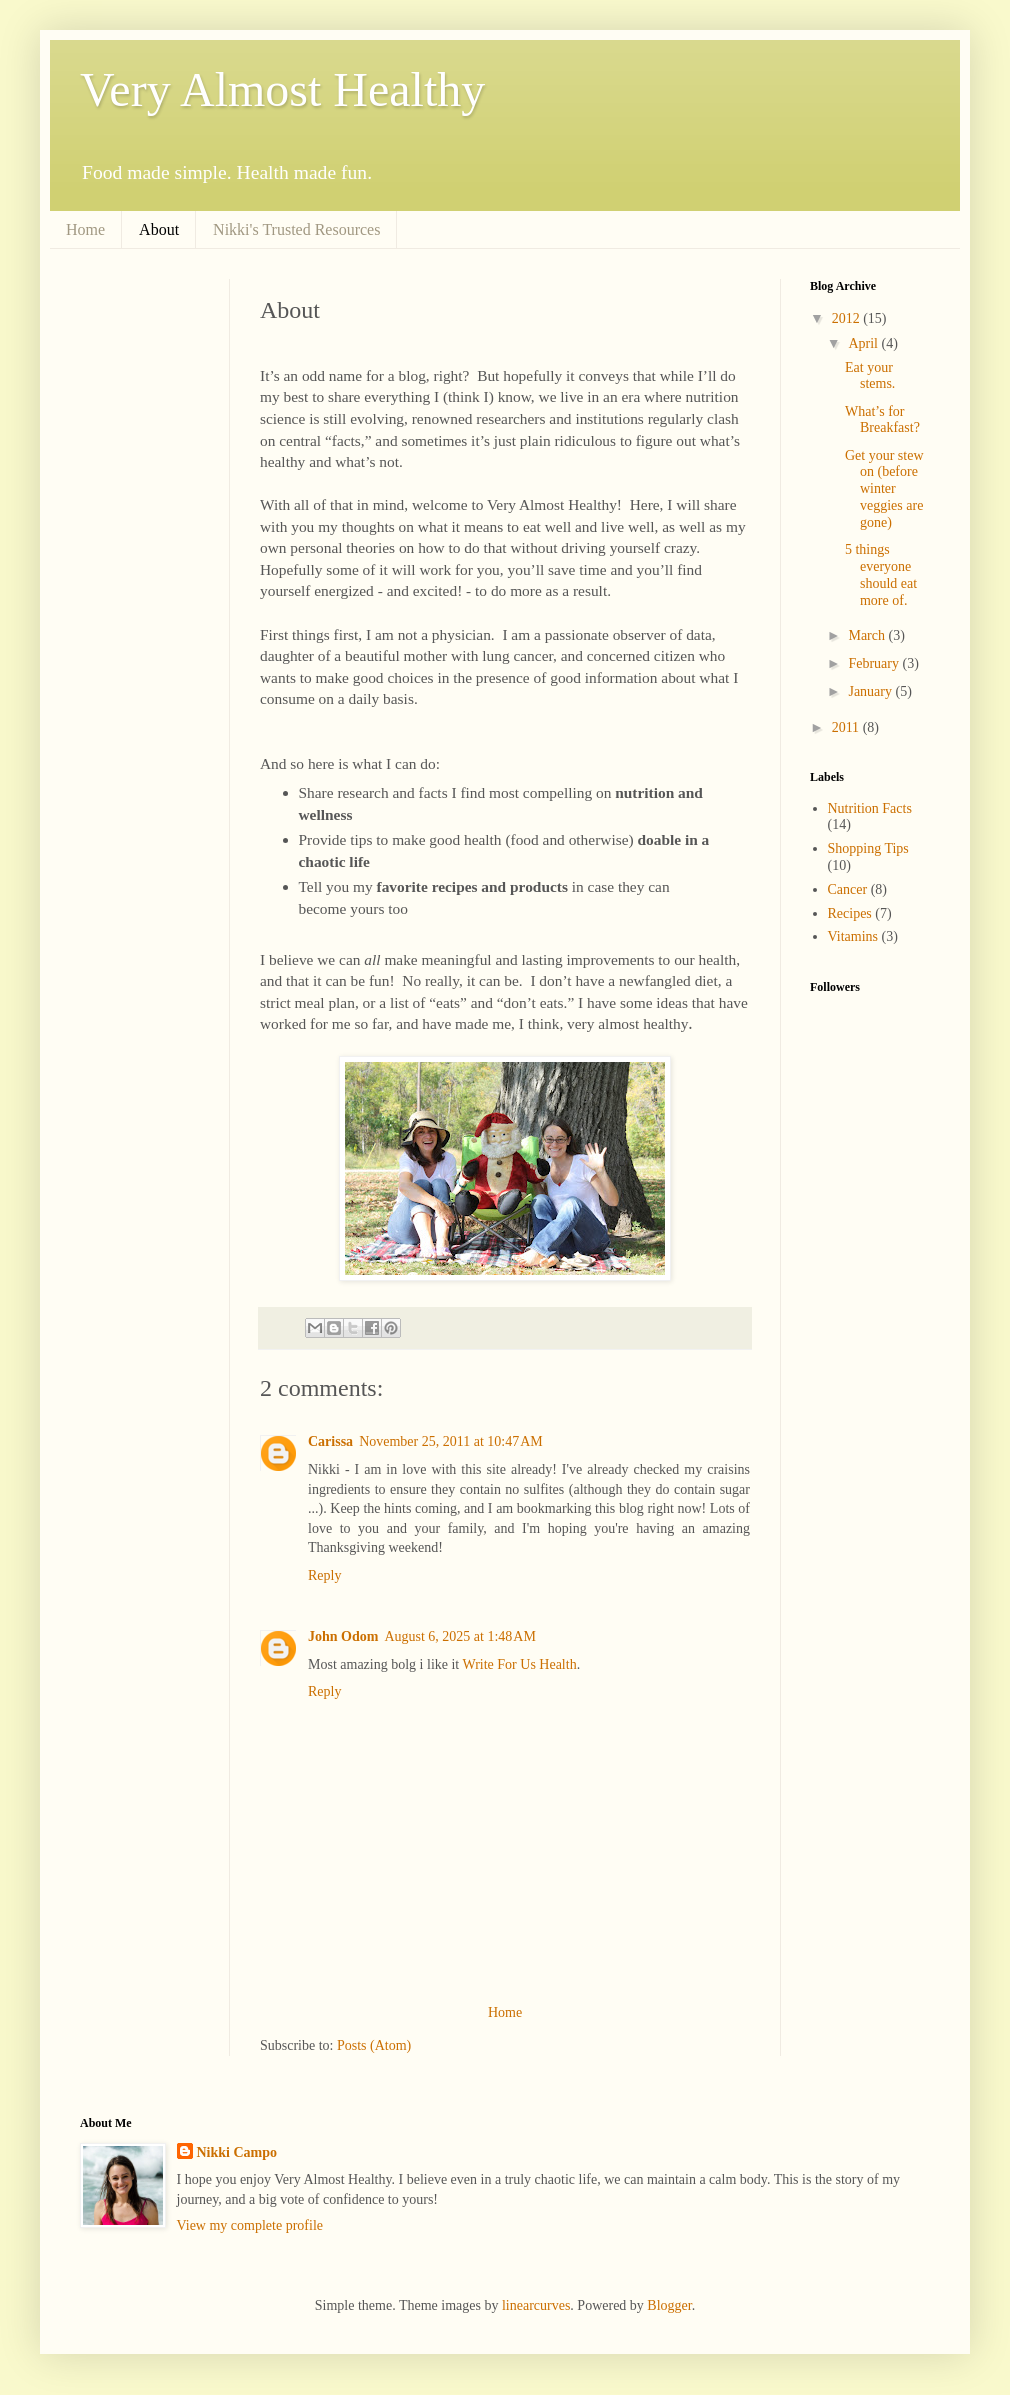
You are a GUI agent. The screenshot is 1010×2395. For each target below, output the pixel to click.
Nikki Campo (237, 2152)
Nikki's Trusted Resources (296, 229)
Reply (324, 1575)
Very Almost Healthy (282, 89)
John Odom (343, 1636)
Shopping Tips (868, 848)
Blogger (669, 2305)
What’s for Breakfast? (882, 420)
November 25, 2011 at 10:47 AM (451, 1441)
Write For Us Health (520, 1664)
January (871, 691)
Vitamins (853, 936)
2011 (847, 727)
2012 (848, 318)
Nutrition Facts (870, 808)
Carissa (330, 1441)
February (875, 663)
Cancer (848, 889)
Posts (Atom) (374, 2045)
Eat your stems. (870, 376)
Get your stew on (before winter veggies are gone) (884, 489)
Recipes (850, 913)
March (868, 635)
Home (85, 229)
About (159, 229)
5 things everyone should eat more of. (881, 574)
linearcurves (536, 2305)
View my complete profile (250, 2225)
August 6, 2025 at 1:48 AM (459, 1636)
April (864, 343)
